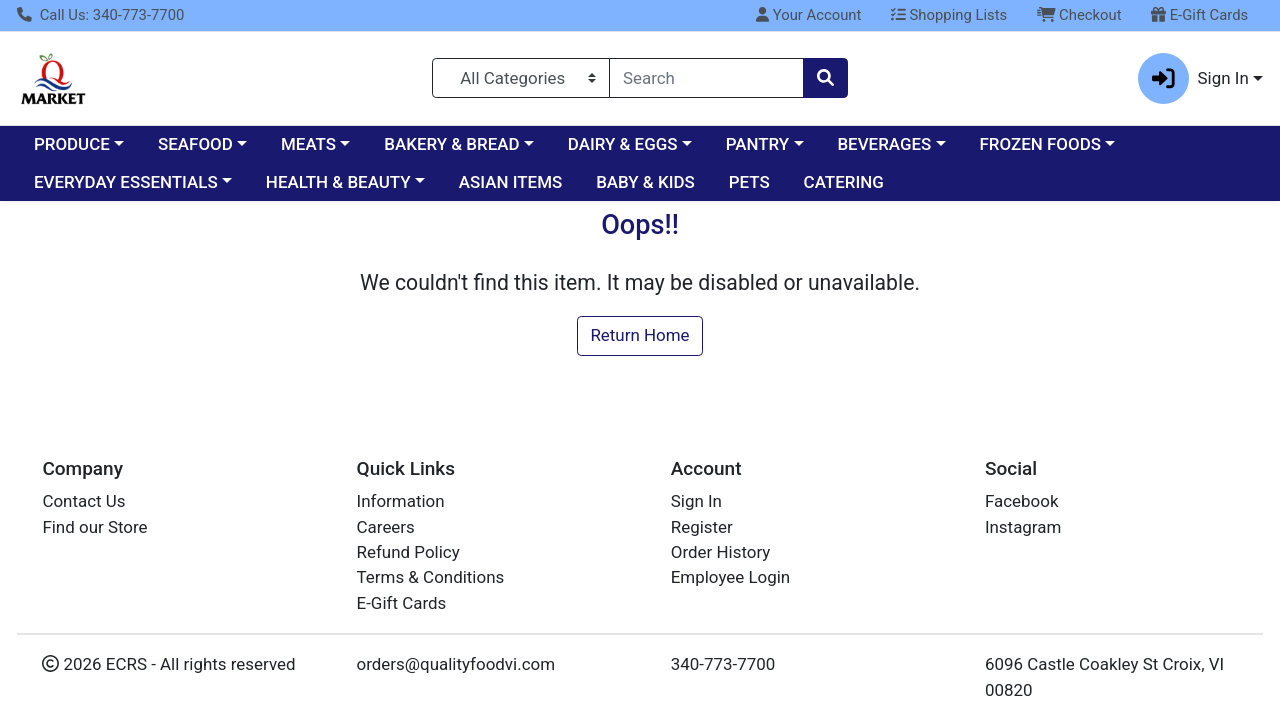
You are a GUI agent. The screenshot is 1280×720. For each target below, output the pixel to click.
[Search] (706, 78)
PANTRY (757, 144)
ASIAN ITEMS (510, 182)
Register (702, 527)
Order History (721, 552)
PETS (749, 182)
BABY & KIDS (645, 182)
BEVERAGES (884, 144)
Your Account (808, 15)
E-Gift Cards (1199, 15)
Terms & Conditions (431, 577)
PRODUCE (72, 144)
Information (401, 501)
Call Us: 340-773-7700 (100, 15)
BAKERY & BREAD (451, 144)
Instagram (1023, 527)
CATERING (844, 182)
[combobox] (706, 78)
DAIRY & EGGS (623, 144)
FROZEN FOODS (1040, 144)
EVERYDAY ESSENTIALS (126, 182)
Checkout (1079, 15)
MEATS (308, 144)
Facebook (1022, 501)
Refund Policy (408, 552)
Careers (386, 527)
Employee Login (730, 577)
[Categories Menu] (521, 78)
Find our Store (94, 527)
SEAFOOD (195, 144)
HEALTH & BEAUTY (338, 182)
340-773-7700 (723, 664)
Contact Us (83, 501)
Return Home (639, 335)
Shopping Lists (949, 15)
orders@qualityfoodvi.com (456, 664)
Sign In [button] (1193, 78)
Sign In (696, 501)
